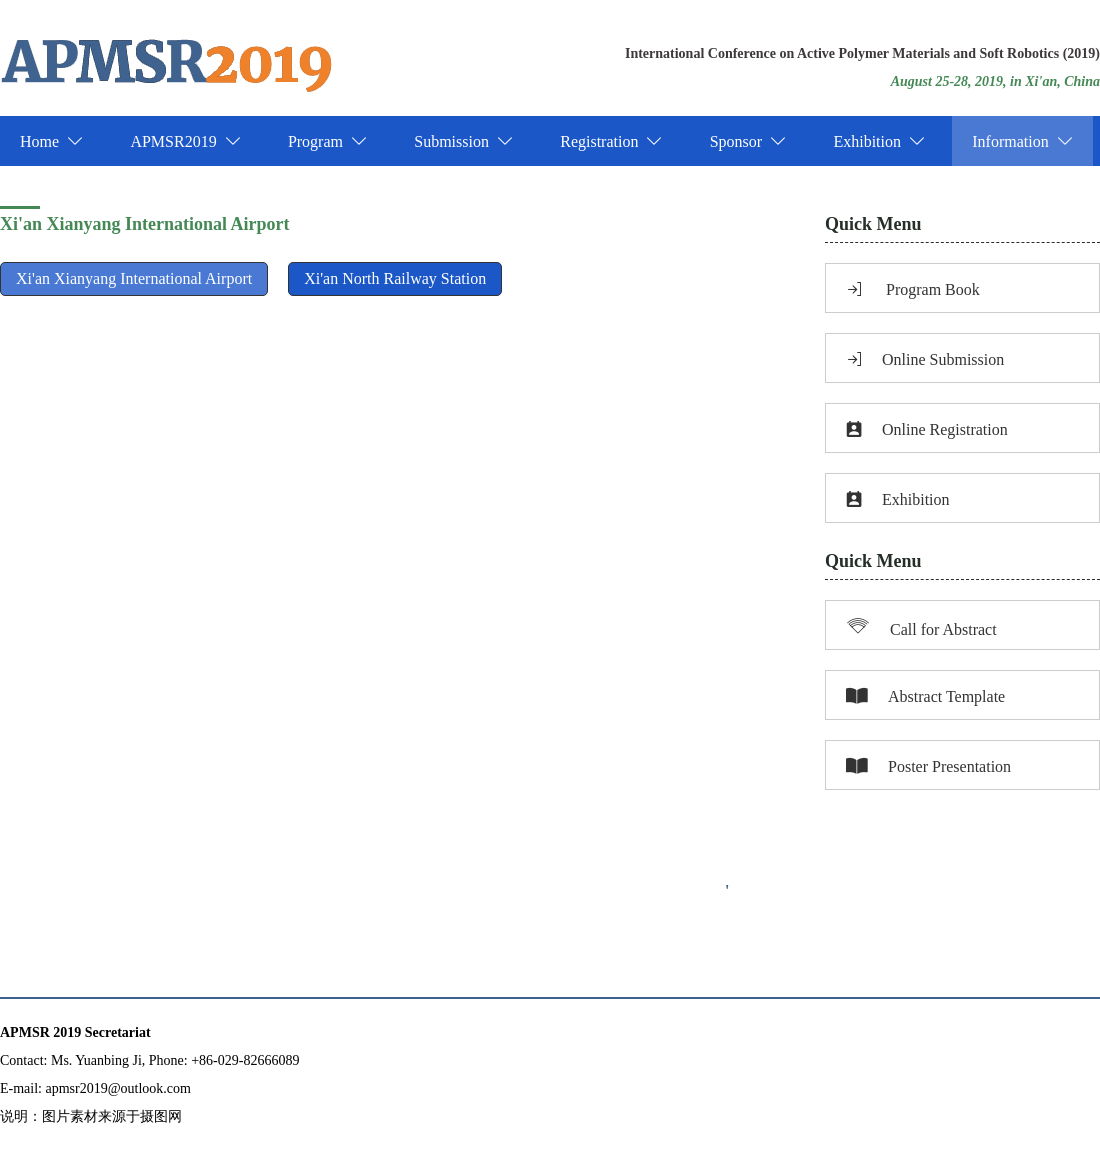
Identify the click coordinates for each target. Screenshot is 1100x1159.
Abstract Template (925, 696)
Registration (611, 141)
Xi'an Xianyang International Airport (134, 278)
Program (327, 141)
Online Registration (927, 429)
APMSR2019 (185, 141)
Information (1022, 141)
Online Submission (925, 359)
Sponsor (748, 141)
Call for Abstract (921, 626)
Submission (463, 141)
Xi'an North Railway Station (395, 278)
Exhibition (879, 141)
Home (51, 141)
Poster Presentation (928, 766)
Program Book (913, 289)
